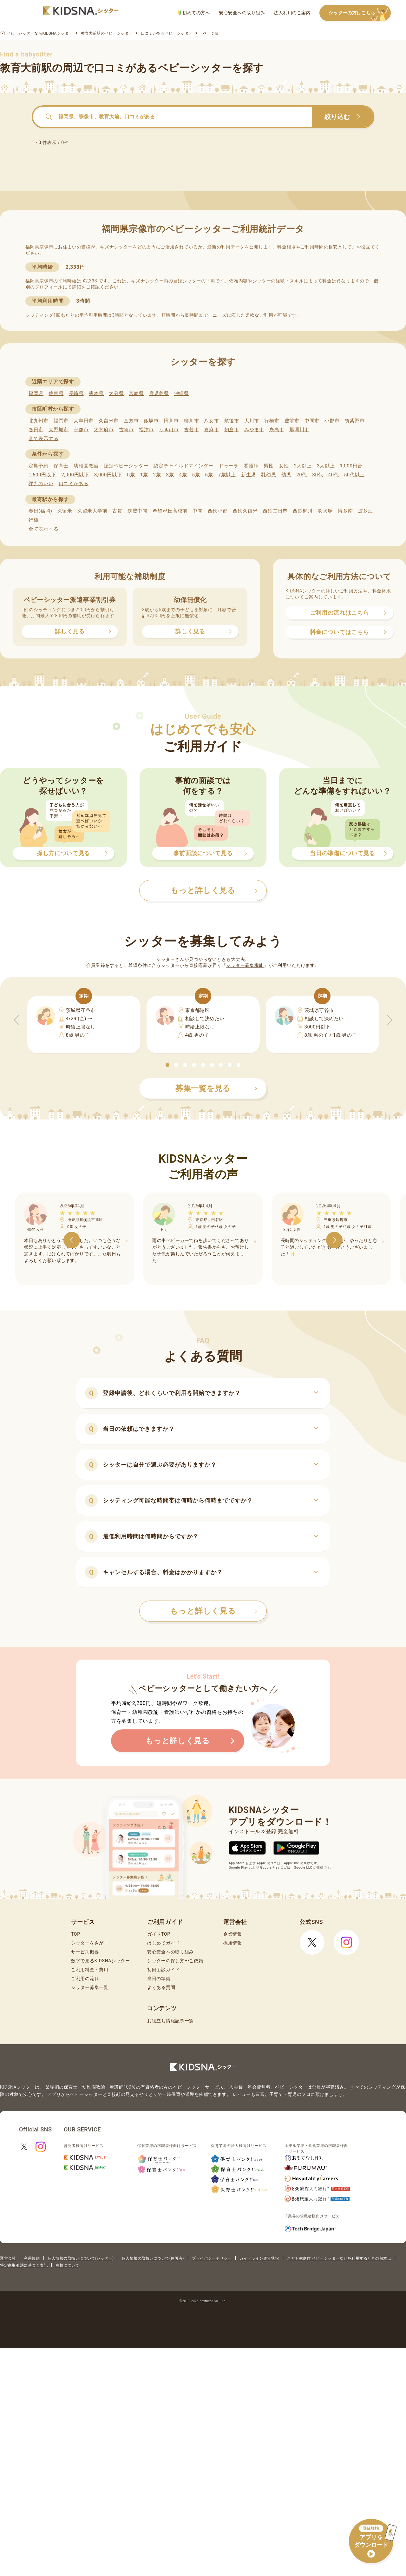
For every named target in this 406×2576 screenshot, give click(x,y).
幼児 (286, 475)
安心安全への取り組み (242, 12)
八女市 (211, 421)
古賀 (117, 511)
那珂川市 (299, 430)
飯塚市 (151, 421)
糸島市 (276, 430)
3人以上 (326, 466)
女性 (284, 466)
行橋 (33, 520)
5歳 (196, 475)
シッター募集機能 (245, 965)
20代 (301, 475)
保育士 (61, 466)
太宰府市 (104, 430)
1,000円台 (351, 466)
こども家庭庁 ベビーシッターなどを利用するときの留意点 (339, 2258)
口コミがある (73, 483)
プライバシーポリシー (212, 2258)
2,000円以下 (75, 475)
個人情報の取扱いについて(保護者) (153, 2258)
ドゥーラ (229, 466)
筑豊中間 (137, 511)
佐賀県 (56, 393)
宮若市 (191, 430)
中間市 (311, 421)
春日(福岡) (40, 511)
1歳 (144, 475)
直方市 (131, 421)
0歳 (131, 475)
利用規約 (32, 2258)
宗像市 (81, 430)
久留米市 (109, 421)
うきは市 (169, 430)
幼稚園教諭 (86, 466)
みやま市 (254, 430)
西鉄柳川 (303, 511)
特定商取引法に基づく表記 (24, 2265)
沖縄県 (181, 393)
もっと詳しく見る (213, 1611)
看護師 (251, 466)
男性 (268, 466)
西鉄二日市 (275, 511)
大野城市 (59, 430)
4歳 (183, 475)
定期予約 (39, 466)
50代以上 (354, 475)
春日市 (36, 430)
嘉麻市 (211, 430)
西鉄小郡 (218, 511)
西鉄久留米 (245, 511)
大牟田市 (84, 421)
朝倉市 (231, 430)
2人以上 (303, 466)
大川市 (251, 421)
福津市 (146, 430)
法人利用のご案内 (292, 12)
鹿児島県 (159, 393)
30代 (317, 475)
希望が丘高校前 (170, 511)
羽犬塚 (325, 511)
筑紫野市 (355, 421)
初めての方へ (194, 13)
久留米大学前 (92, 511)
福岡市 (61, 421)
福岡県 (36, 393)
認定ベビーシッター (126, 466)
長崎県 (76, 393)
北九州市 (39, 421)
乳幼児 (268, 475)
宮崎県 (136, 393)
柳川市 (191, 421)
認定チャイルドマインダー (183, 466)
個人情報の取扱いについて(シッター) (81, 2258)
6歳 (209, 475)
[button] (167, 1065)
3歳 (170, 475)
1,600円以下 (42, 475)
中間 (197, 511)
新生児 (248, 475)
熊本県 (96, 393)
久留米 (64, 511)
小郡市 (331, 421)
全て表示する (43, 438)
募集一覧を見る (216, 1088)
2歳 (157, 475)
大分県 (116, 393)
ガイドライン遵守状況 (259, 2258)
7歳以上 (227, 475)
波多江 (365, 511)
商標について (67, 2265)
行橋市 (271, 421)
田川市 (171, 421)
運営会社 (8, 2258)
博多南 (345, 511)
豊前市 (292, 421)
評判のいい (41, 483)
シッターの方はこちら (360, 13)
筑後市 (231, 421)
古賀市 (126, 430)
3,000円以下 (108, 475)
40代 (333, 475)
